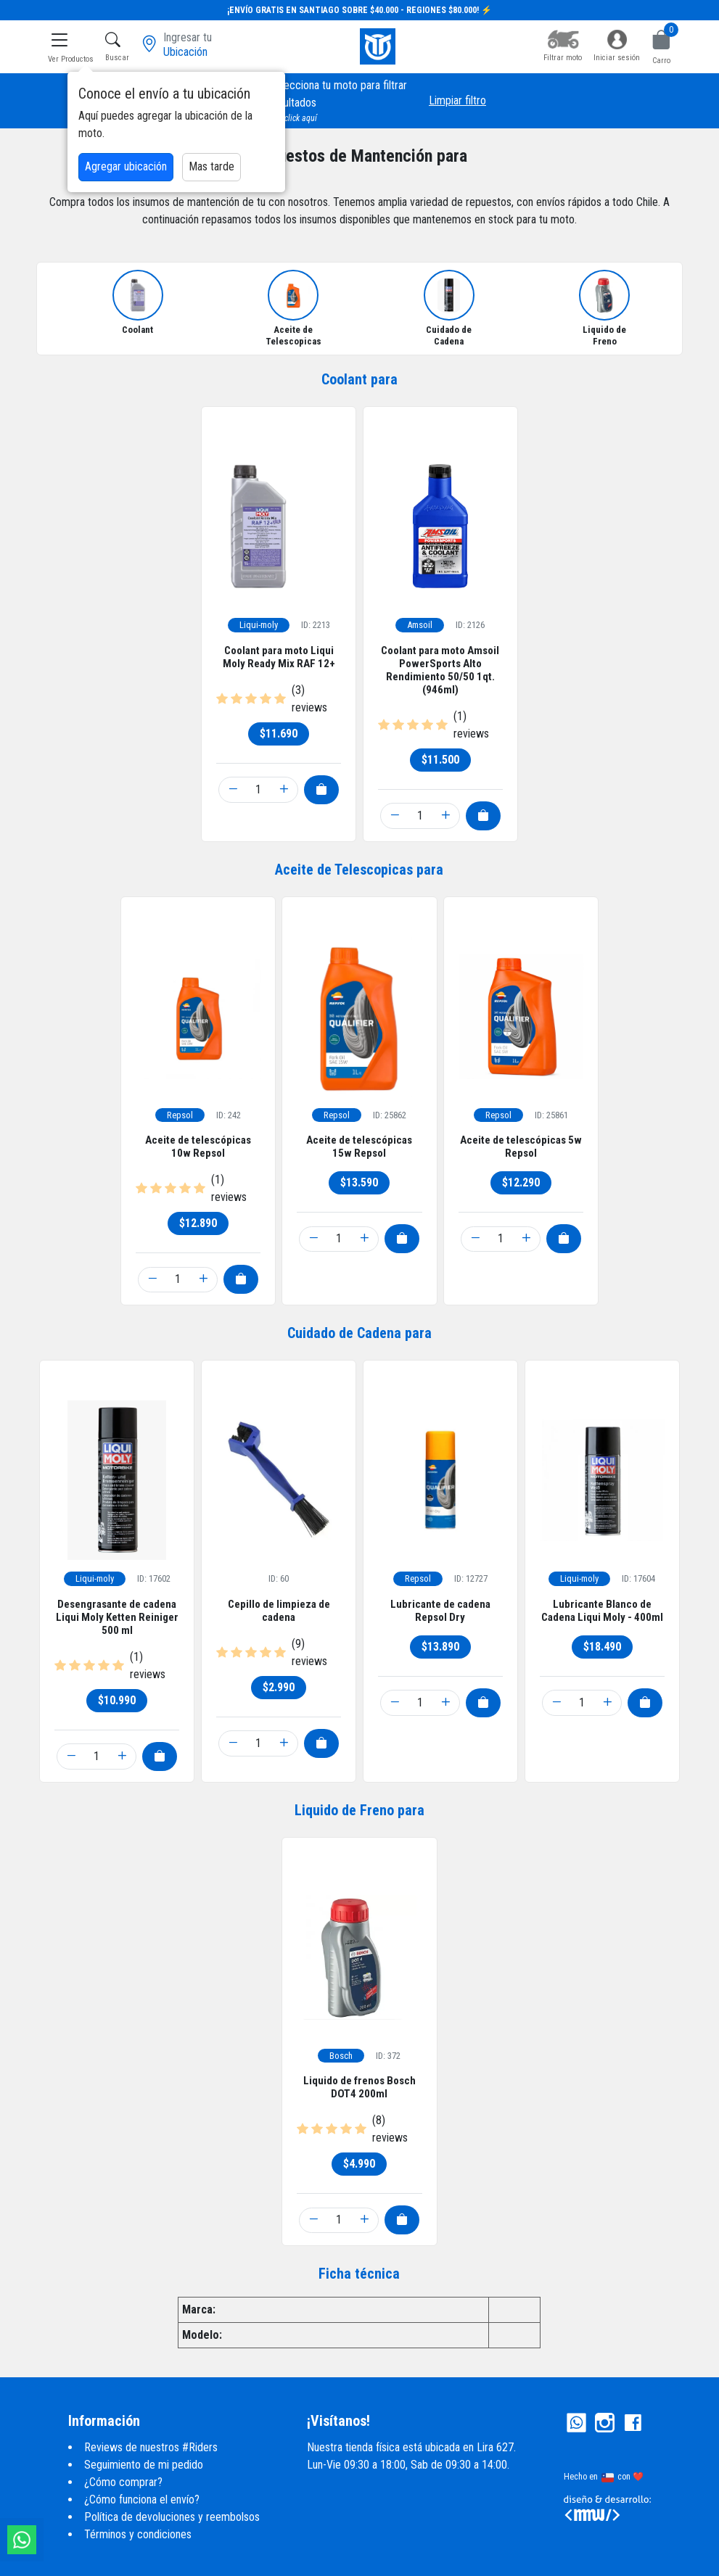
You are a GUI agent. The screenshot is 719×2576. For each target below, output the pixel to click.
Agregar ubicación (126, 166)
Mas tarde (211, 166)
